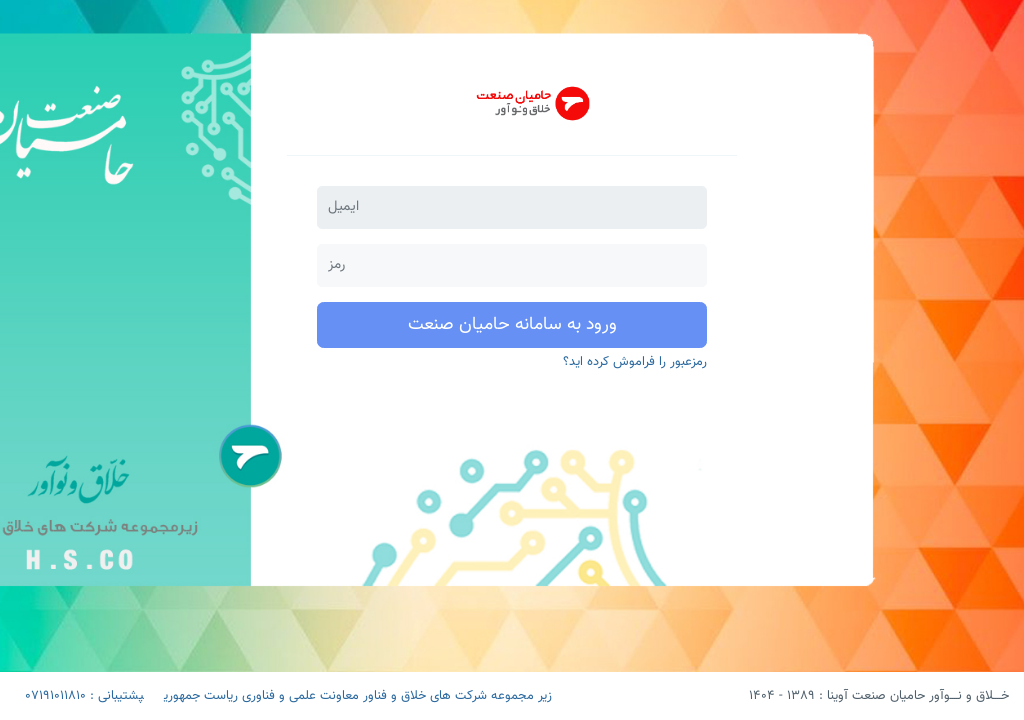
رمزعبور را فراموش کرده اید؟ (635, 362)
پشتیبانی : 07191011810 (84, 696)
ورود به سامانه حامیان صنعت (512, 325)
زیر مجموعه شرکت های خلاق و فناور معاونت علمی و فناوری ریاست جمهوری (358, 696)
